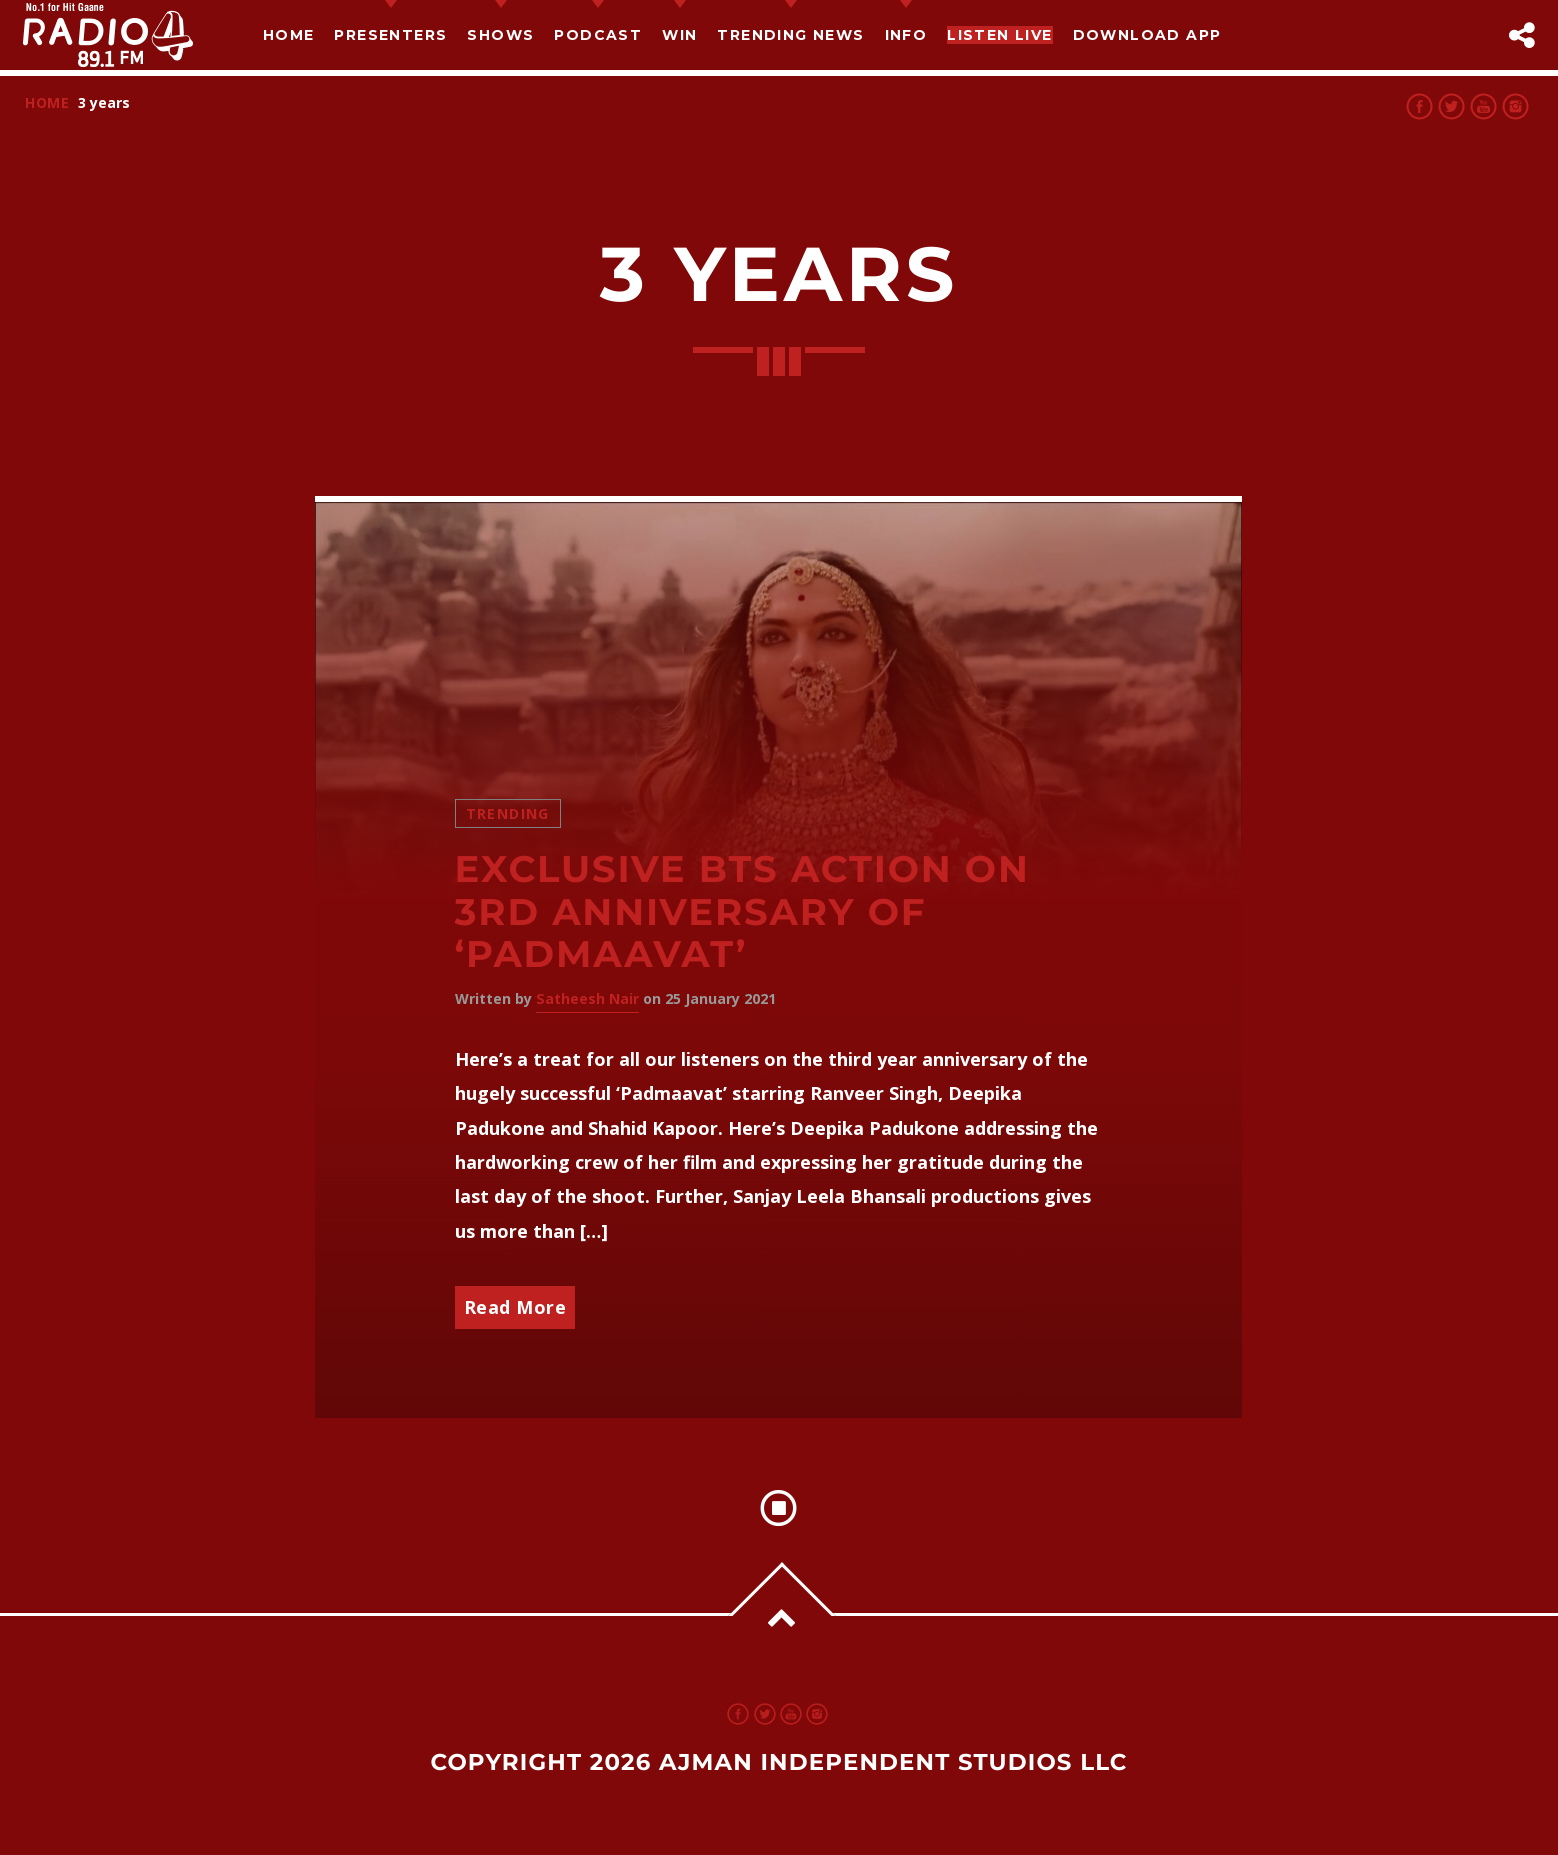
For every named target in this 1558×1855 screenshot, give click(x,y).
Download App (1147, 35)
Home (289, 35)
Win (679, 35)
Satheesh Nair (587, 998)
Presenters (390, 35)
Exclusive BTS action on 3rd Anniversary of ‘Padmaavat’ (742, 912)
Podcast (598, 35)
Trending (508, 813)
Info (906, 35)
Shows (500, 35)
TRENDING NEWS (790, 35)
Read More (515, 1307)
